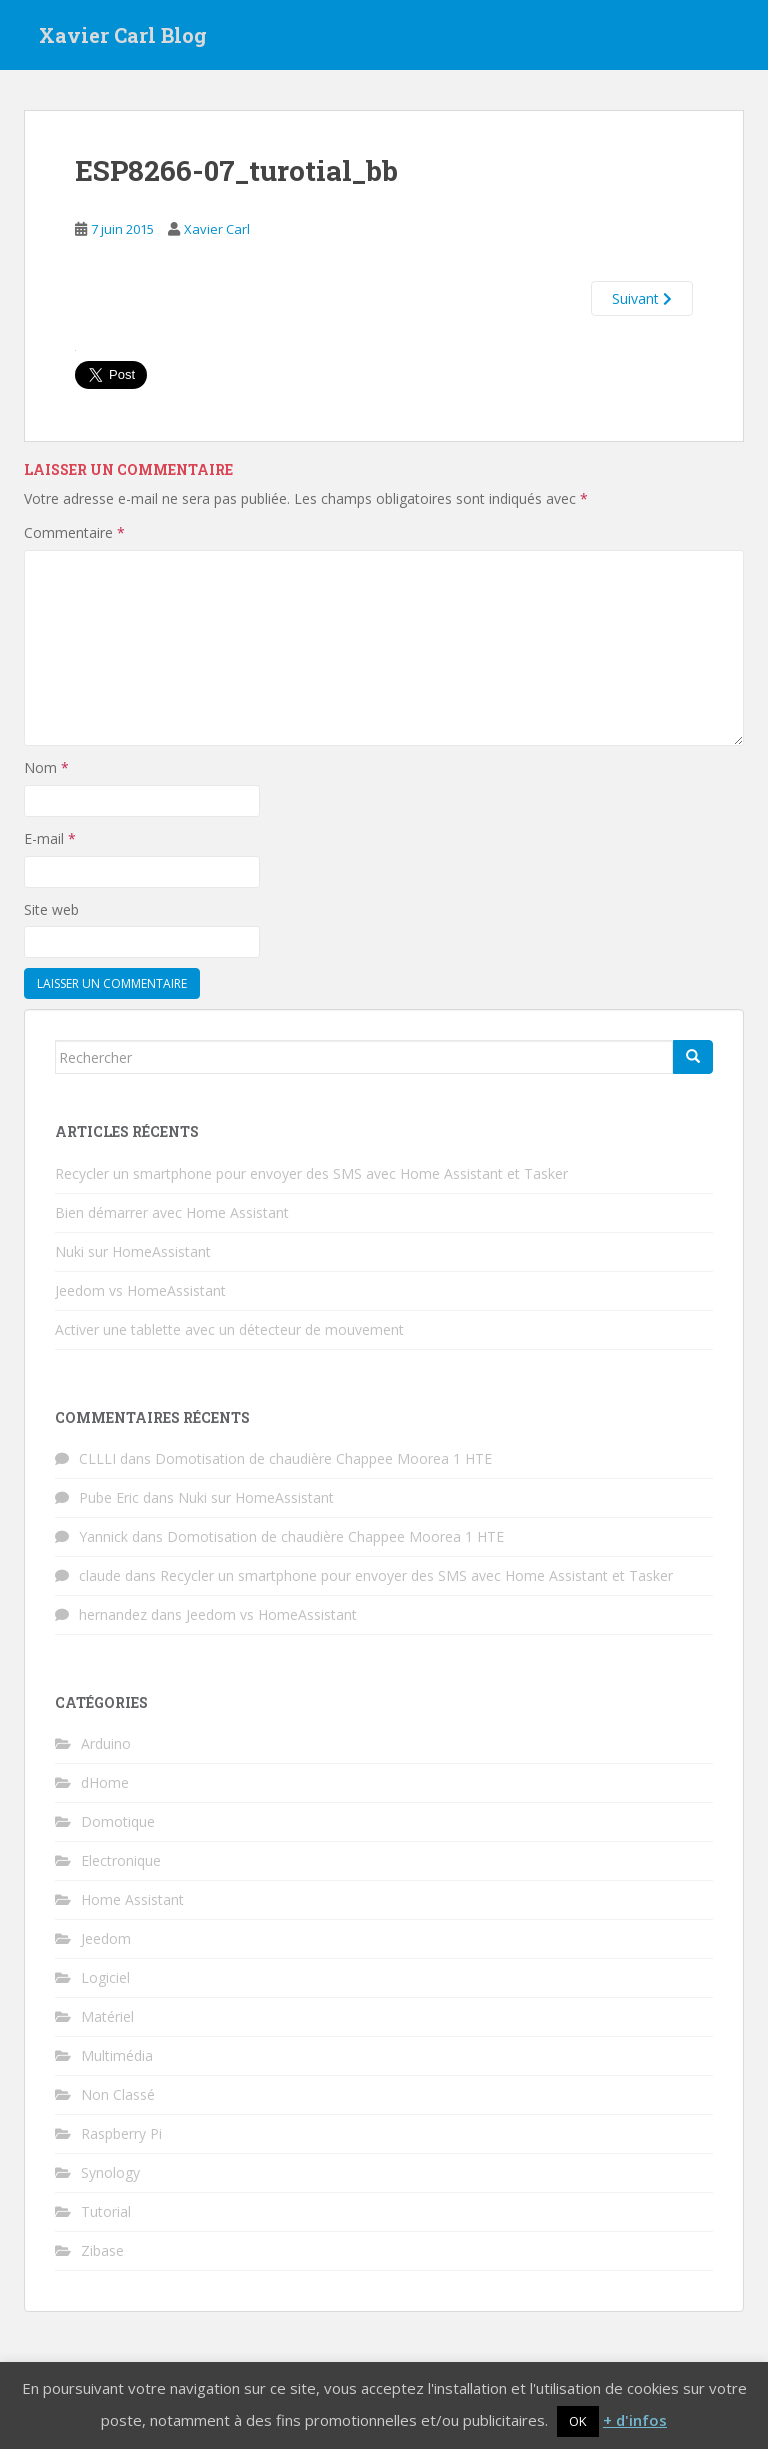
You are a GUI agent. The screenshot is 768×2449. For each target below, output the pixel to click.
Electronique (121, 1860)
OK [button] (578, 2421)
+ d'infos (635, 2420)
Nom (46, 767)
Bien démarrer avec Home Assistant (172, 1212)
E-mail (50, 838)
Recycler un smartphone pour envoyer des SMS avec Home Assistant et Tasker (311, 1173)
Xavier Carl (217, 229)
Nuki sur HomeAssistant (133, 1251)
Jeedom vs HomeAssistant (140, 1290)
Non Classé (118, 2094)
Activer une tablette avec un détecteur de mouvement (229, 1329)
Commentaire (74, 532)
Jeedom (106, 1938)
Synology (110, 2172)
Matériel (107, 2016)
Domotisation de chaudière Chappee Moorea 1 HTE (323, 1458)
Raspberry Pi (121, 2133)
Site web (51, 909)
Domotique (118, 1821)
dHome (105, 1782)
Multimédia (117, 2055)
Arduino (106, 1743)
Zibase (102, 2250)
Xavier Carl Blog (123, 35)
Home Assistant (132, 1899)
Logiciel (105, 1977)
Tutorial (106, 2211)
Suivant (642, 298)
